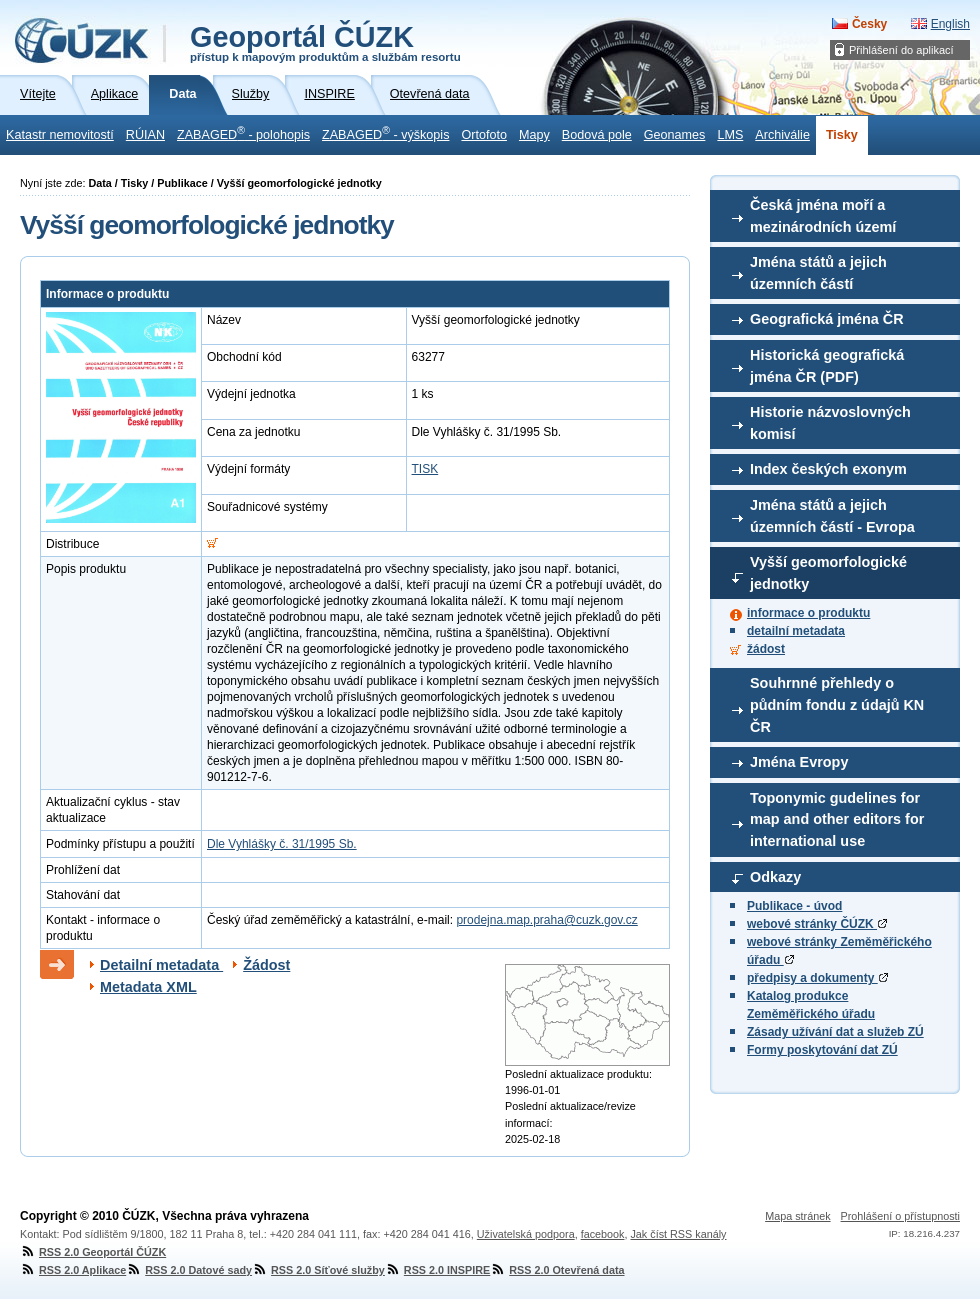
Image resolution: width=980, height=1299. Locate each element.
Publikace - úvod (794, 906)
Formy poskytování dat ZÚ (822, 1050)
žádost (766, 649)
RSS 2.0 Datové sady (189, 1270)
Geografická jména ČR (827, 319)
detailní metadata (796, 631)
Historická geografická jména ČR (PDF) (827, 366)
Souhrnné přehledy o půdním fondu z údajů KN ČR (837, 704)
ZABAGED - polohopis (243, 133)
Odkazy (775, 877)
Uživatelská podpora (526, 1234)
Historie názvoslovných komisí (830, 423)
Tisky (842, 135)
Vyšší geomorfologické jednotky (828, 573)
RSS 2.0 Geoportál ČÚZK (93, 1252)
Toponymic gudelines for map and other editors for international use (837, 819)
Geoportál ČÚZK (325, 42)
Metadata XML (148, 987)
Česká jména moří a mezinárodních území (823, 216)
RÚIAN (145, 135)
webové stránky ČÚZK (817, 924)
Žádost (266, 965)
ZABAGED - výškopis (385, 133)
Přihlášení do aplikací (901, 50)
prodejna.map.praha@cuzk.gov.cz (546, 920)
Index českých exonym (828, 469)
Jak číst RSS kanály (678, 1234)
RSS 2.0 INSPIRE (437, 1270)
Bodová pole (597, 135)
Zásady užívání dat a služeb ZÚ (835, 1032)
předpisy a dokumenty (817, 978)
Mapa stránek (797, 1216)
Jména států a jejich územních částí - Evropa (832, 516)
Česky (869, 24)
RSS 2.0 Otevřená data (557, 1270)
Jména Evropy (799, 762)
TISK (425, 469)
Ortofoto (484, 135)
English (950, 24)
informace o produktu (808, 613)
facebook (603, 1234)
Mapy (534, 135)
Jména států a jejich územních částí (818, 273)
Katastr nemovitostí (60, 135)
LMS (730, 135)
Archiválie (782, 135)
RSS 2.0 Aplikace (73, 1270)
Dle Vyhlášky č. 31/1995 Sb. (282, 844)
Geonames (675, 135)
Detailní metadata (161, 965)
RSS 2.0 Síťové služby (318, 1270)
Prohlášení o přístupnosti (900, 1216)
